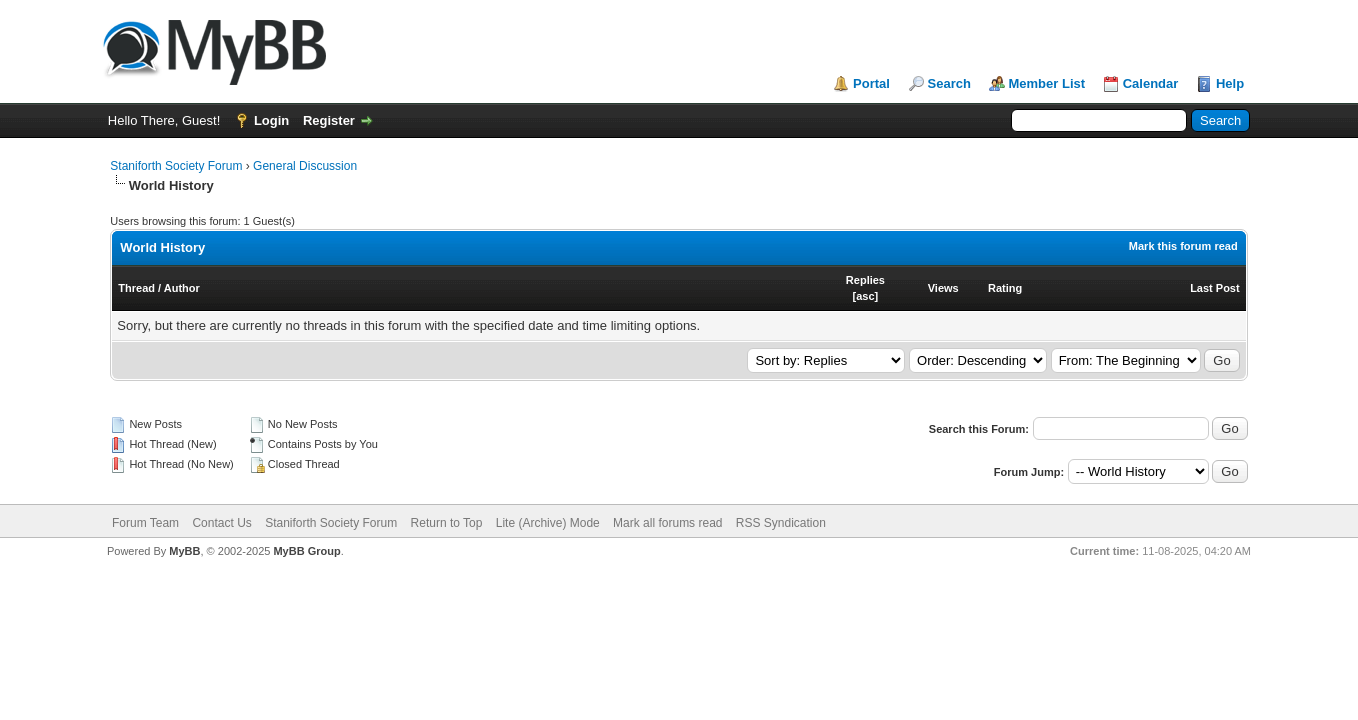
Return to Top (447, 523)
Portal (871, 83)
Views (943, 288)
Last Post (1215, 288)
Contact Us (221, 523)
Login (271, 120)
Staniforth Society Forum (176, 166)
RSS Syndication (781, 523)
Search (949, 83)
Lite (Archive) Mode (548, 523)
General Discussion (305, 166)
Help (1230, 83)
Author (182, 288)
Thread (136, 288)
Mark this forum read (1183, 246)
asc (865, 296)
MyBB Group (306, 551)
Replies (865, 280)
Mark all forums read (667, 523)
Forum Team (145, 523)
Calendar (1151, 83)
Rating (1005, 288)
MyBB (184, 551)
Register (329, 120)
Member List (1047, 83)
